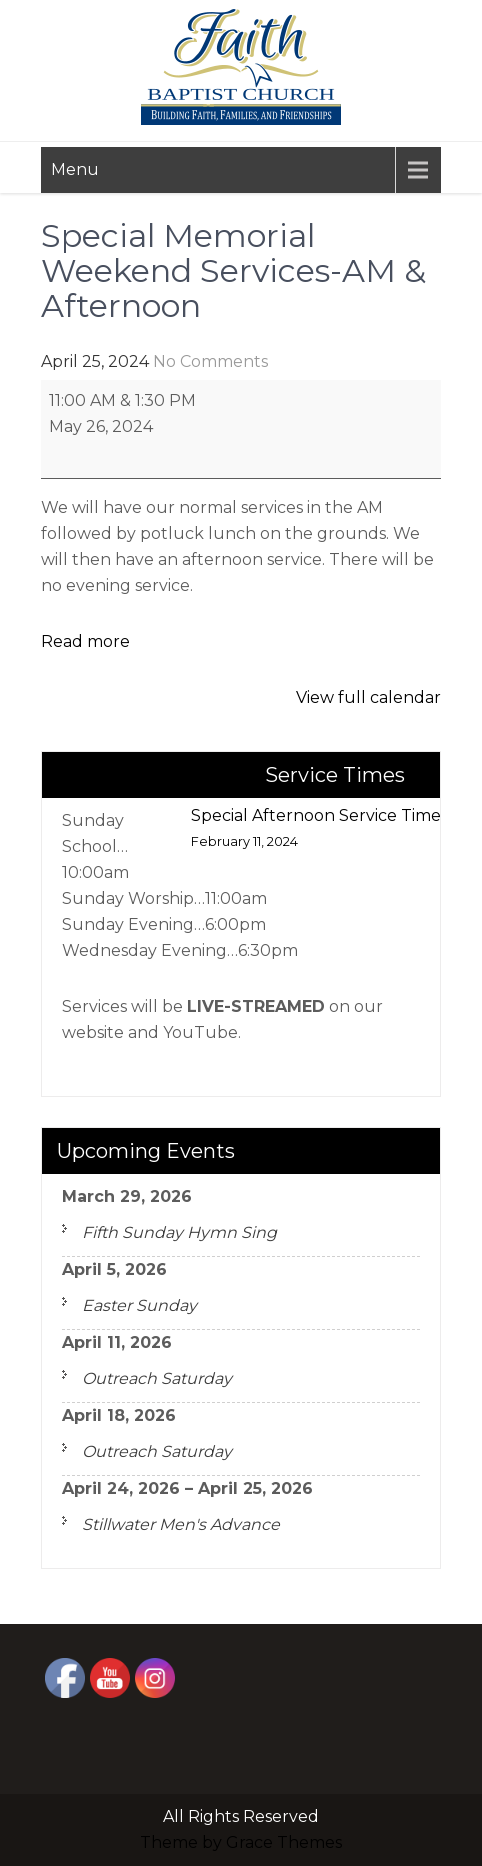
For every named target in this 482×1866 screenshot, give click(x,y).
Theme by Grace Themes (241, 1842)
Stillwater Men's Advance (181, 1524)
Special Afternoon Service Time (316, 830)
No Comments (210, 361)
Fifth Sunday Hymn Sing (179, 1232)
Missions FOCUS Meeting (153, 778)
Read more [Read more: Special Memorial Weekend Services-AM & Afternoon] (85, 641)
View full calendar (368, 697)
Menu (75, 169)
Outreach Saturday (157, 1378)
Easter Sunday (139, 1305)
